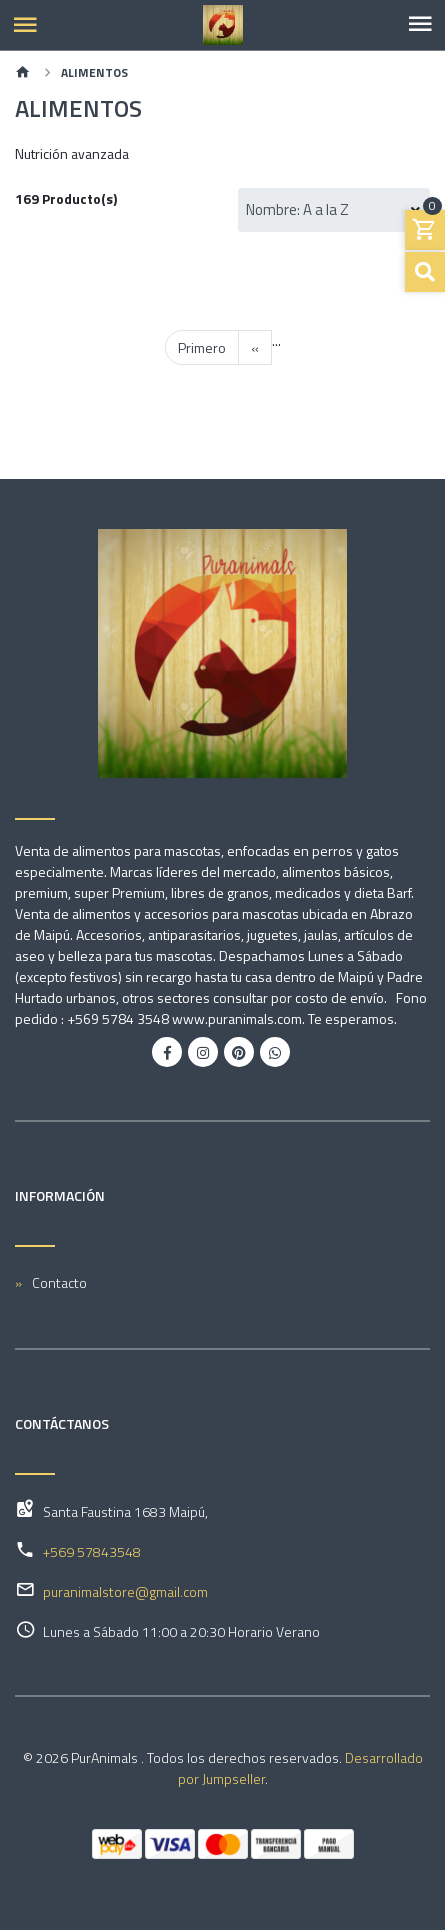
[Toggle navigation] (420, 25)
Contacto (59, 1282)
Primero (202, 347)
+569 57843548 (92, 1551)
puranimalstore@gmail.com (125, 1591)
